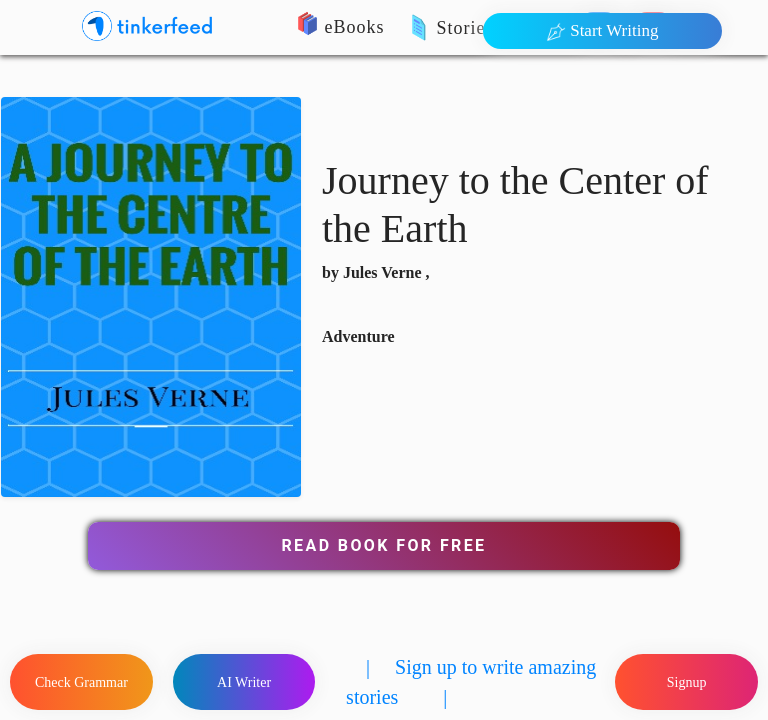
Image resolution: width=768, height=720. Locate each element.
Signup (687, 682)
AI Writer (244, 682)
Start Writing (602, 31)
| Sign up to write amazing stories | (471, 682)
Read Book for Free (383, 545)
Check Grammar (81, 682)
